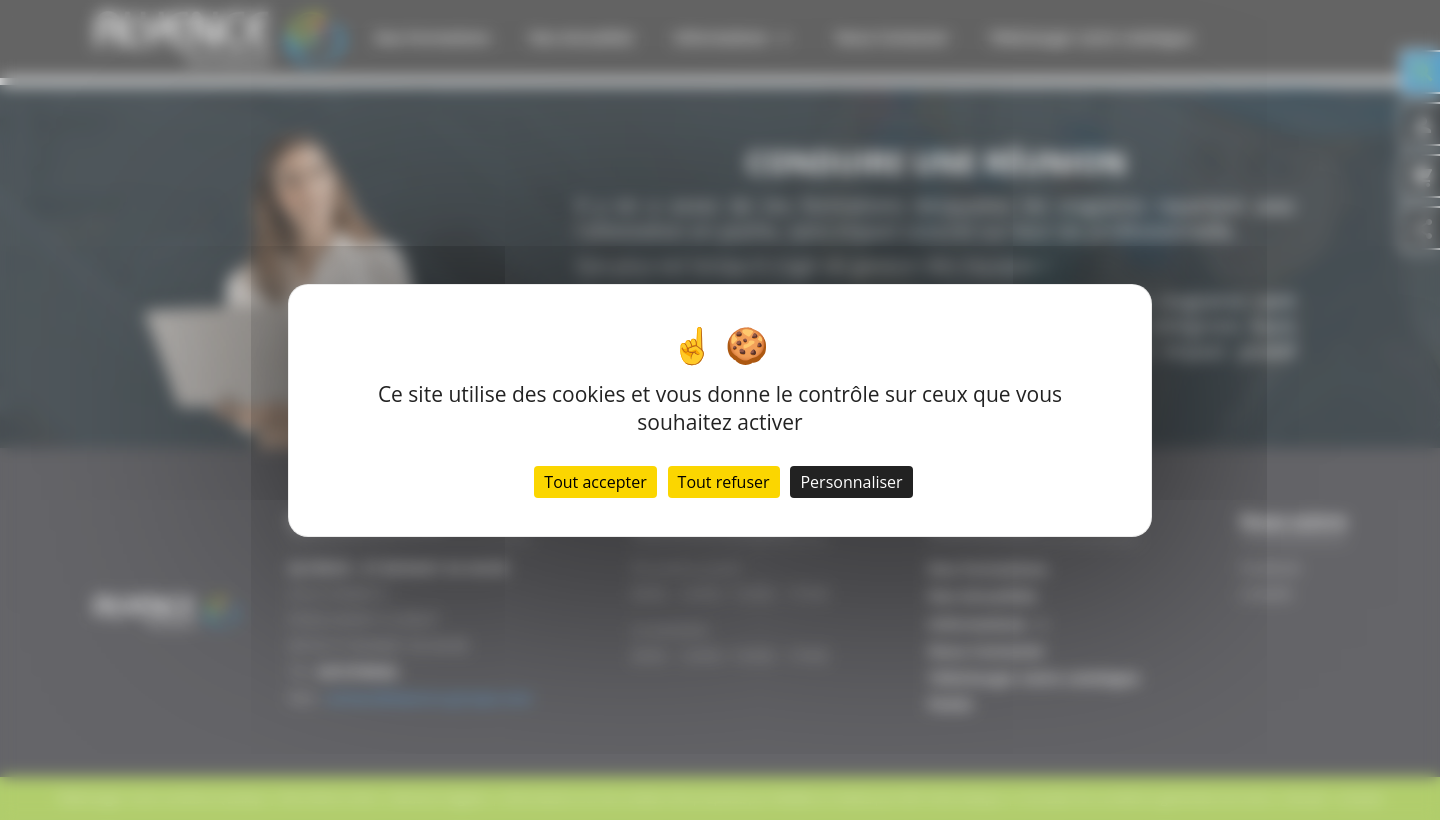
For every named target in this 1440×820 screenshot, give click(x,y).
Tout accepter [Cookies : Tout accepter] (595, 482)
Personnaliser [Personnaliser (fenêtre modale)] (851, 482)
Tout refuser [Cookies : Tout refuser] (724, 482)
